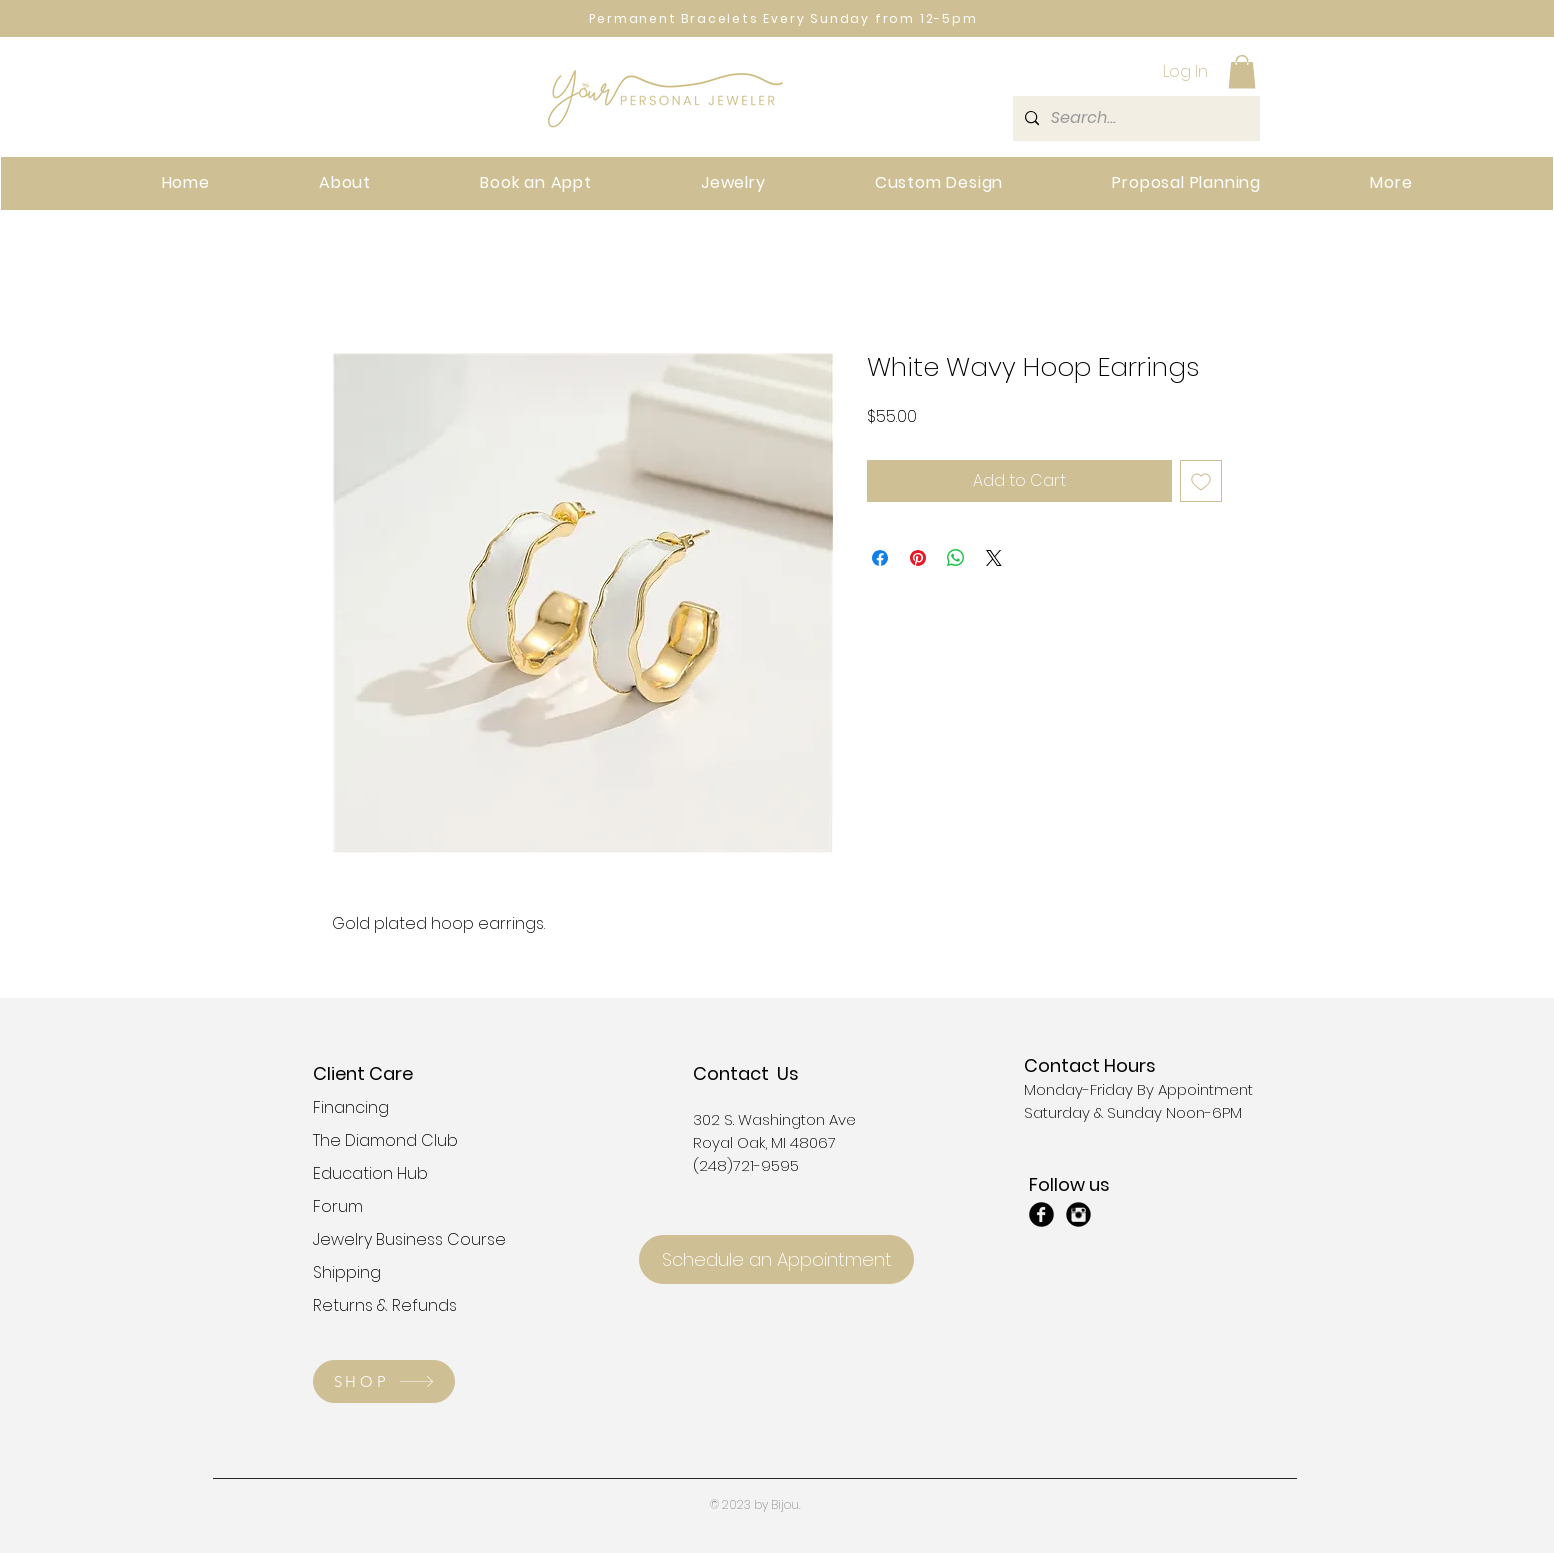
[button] (1242, 71)
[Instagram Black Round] (1078, 1214)
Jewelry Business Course (383, 1239)
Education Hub (370, 1173)
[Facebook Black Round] (1041, 1214)
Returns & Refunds (383, 1305)
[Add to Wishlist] (1201, 481)
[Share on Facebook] (880, 558)
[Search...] (1134, 118)
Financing (351, 1107)
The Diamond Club (383, 1140)
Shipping (347, 1272)
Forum (338, 1206)
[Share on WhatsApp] (956, 558)
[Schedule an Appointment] (776, 1259)
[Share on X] (994, 558)
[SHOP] (384, 1381)
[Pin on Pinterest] (918, 558)
